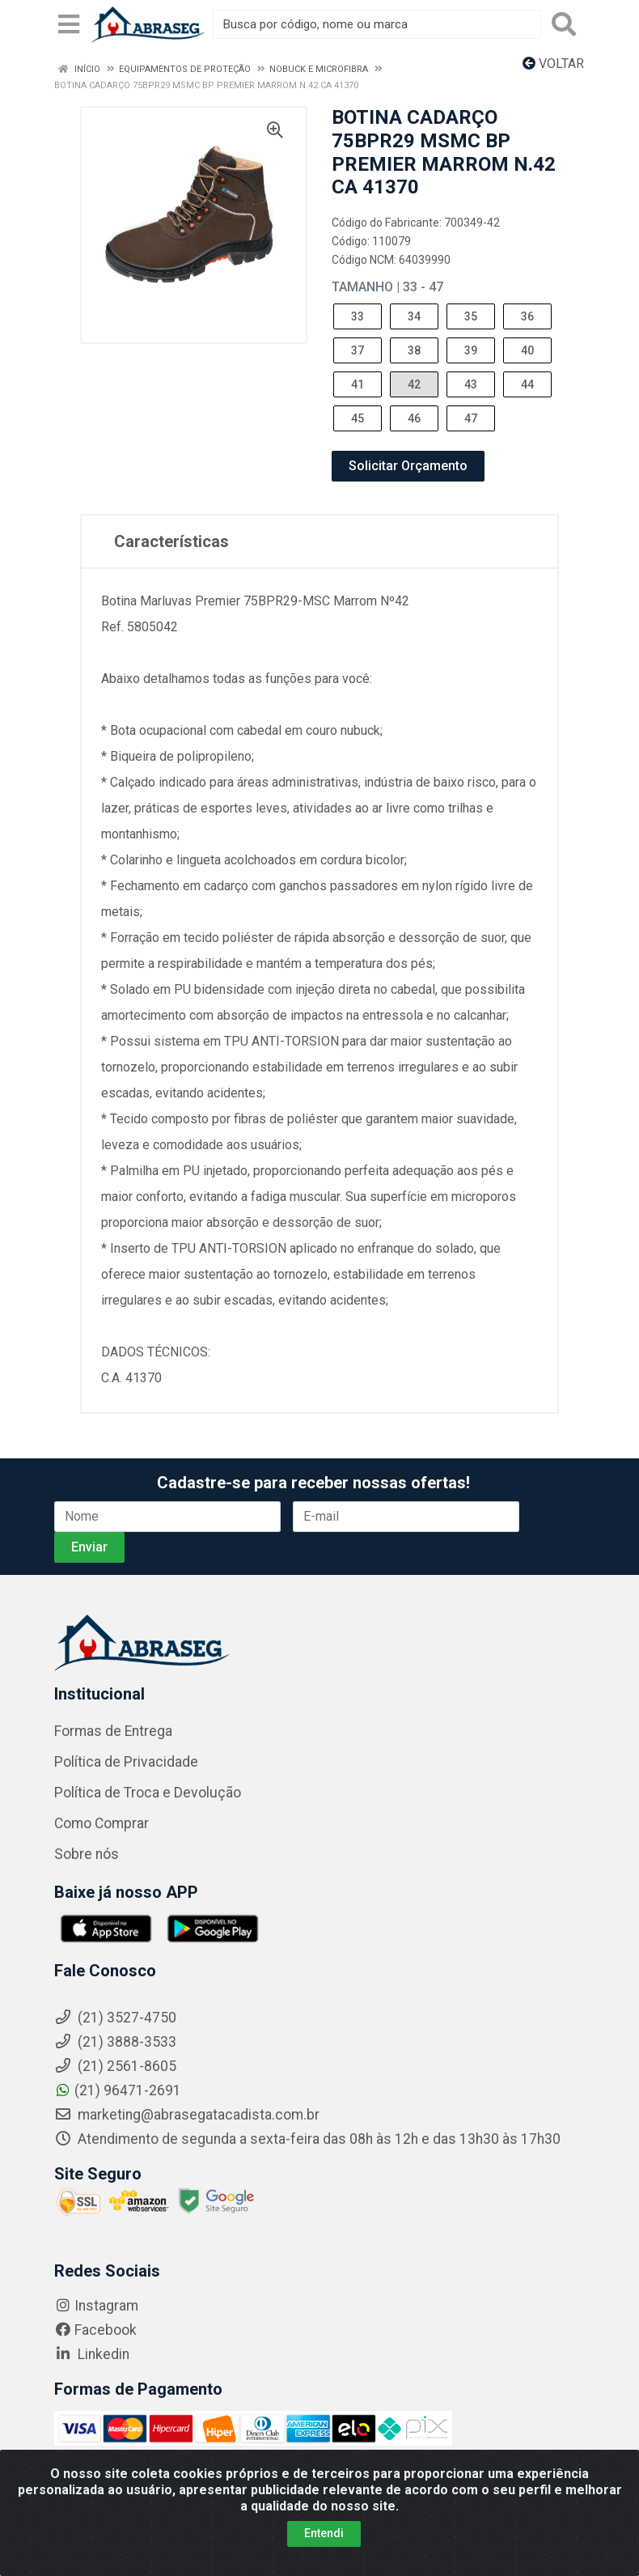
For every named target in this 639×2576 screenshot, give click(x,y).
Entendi (324, 2533)
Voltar (553, 63)
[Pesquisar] (563, 24)
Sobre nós (86, 1854)
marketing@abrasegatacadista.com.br (187, 2115)
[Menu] (68, 24)
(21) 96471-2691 (117, 2090)
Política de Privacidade (126, 1762)
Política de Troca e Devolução (147, 1793)
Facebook (95, 2330)
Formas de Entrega (113, 1731)
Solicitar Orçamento (408, 465)
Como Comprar (101, 1823)
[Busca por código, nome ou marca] (377, 24)
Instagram (96, 2306)
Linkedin (91, 2354)
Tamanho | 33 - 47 (387, 287)
